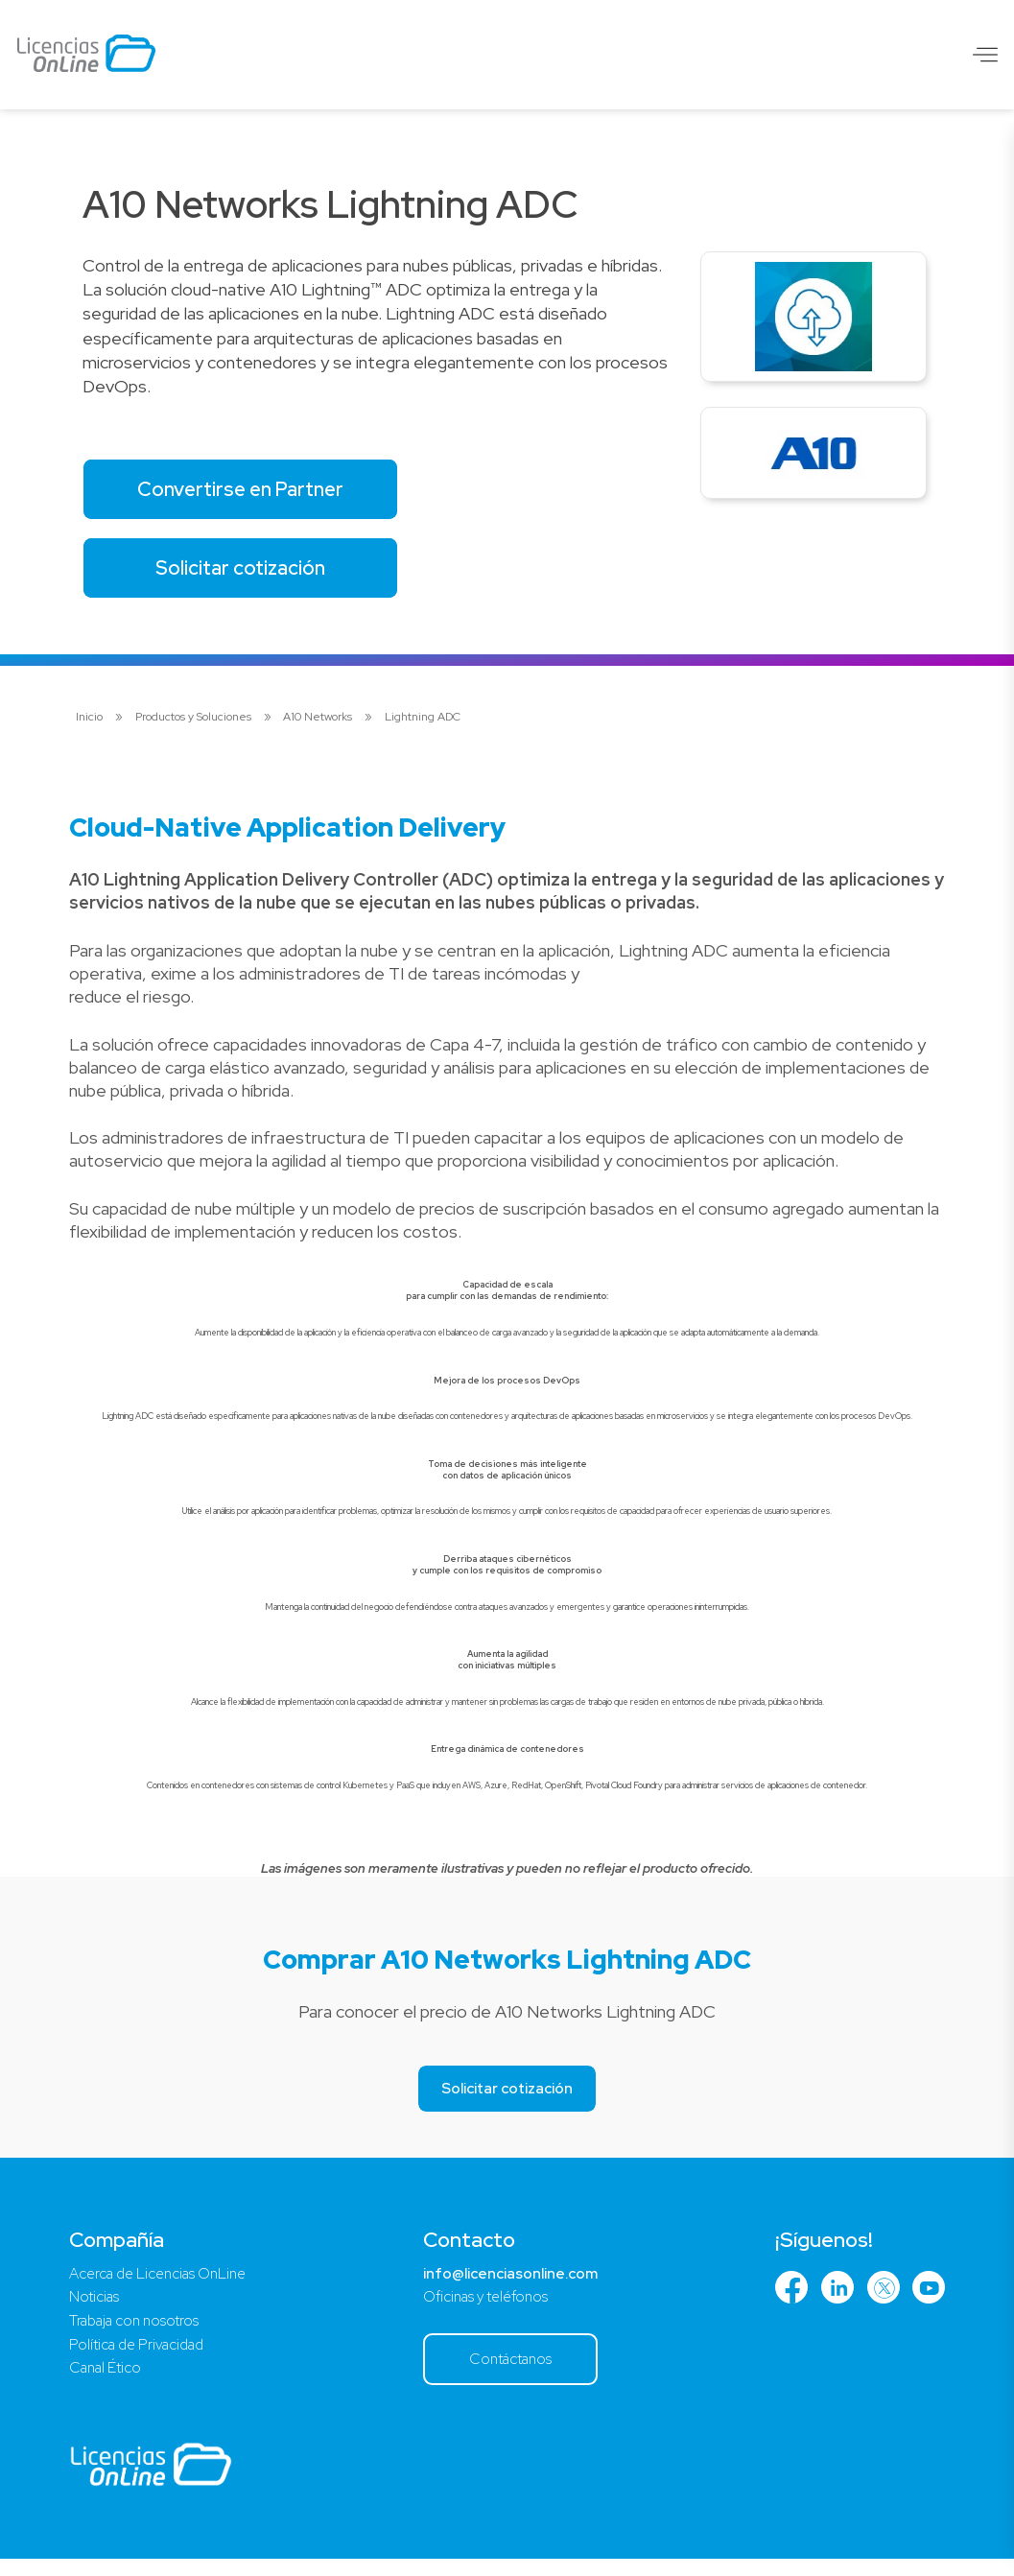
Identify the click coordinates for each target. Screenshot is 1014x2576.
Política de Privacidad (142, 2357)
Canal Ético (108, 2382)
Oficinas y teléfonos (486, 2308)
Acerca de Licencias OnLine (164, 2283)
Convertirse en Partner (249, 491)
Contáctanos (512, 2372)
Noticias (95, 2308)
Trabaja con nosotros (138, 2332)
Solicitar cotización (250, 574)
